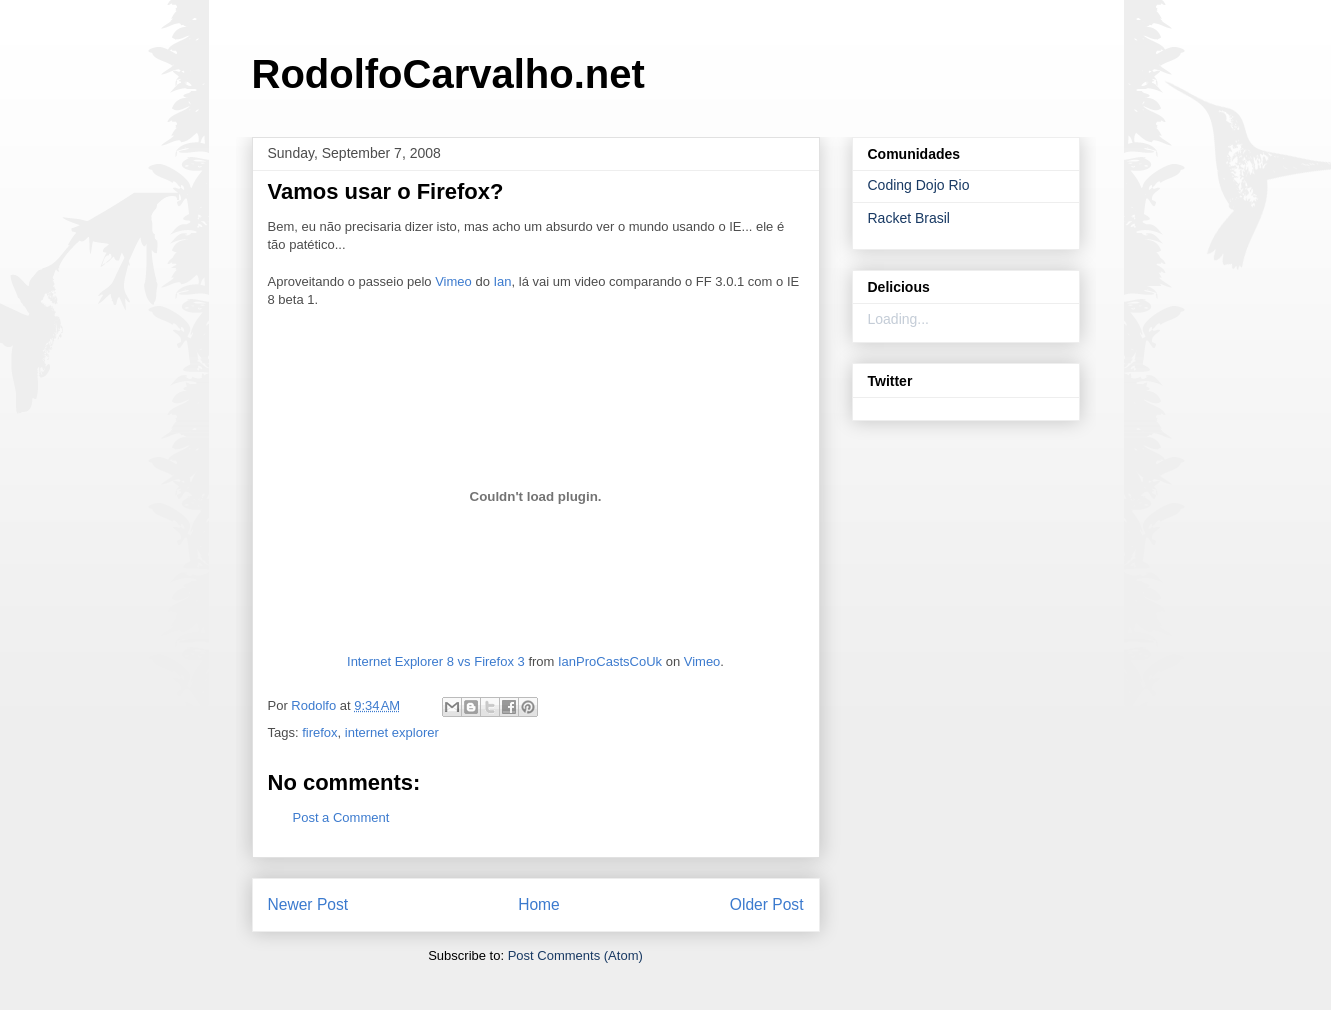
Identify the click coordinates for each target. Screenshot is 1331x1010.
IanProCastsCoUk (610, 661)
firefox (319, 732)
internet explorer (392, 732)
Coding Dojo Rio (919, 185)
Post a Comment (341, 817)
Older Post (767, 904)
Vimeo (453, 281)
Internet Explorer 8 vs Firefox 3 (436, 661)
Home (539, 904)
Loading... (899, 319)
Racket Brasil (909, 218)
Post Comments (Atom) (575, 955)
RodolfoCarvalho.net (448, 74)
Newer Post (308, 904)
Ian (503, 281)
